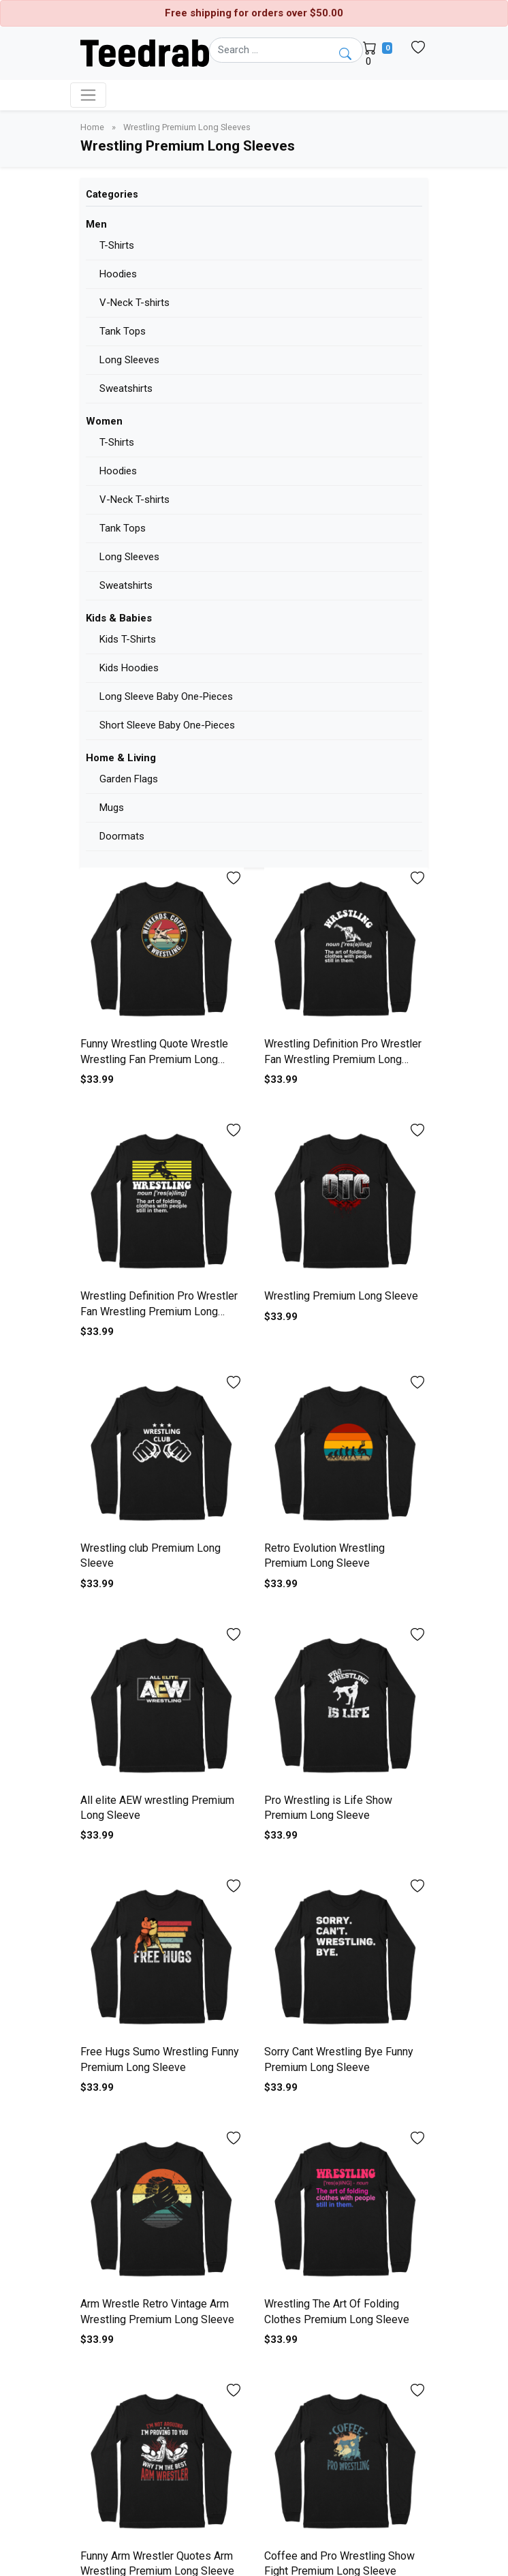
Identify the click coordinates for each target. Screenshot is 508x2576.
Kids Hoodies (129, 668)
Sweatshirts (126, 388)
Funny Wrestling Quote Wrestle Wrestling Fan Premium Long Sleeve (154, 1059)
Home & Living (121, 758)
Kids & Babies (119, 618)
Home (93, 127)
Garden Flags (128, 779)
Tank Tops (122, 331)
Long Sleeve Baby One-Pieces (166, 696)
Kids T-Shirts (127, 639)
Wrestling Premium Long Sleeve (341, 1295)
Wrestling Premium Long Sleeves (187, 127)
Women (104, 421)
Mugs (111, 807)
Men (96, 224)
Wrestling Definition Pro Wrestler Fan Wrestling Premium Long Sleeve (343, 1059)
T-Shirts (116, 245)
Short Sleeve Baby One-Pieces (167, 725)
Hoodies (118, 274)
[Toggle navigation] (88, 95)
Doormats (121, 836)
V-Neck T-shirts (134, 302)
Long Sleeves (129, 360)
